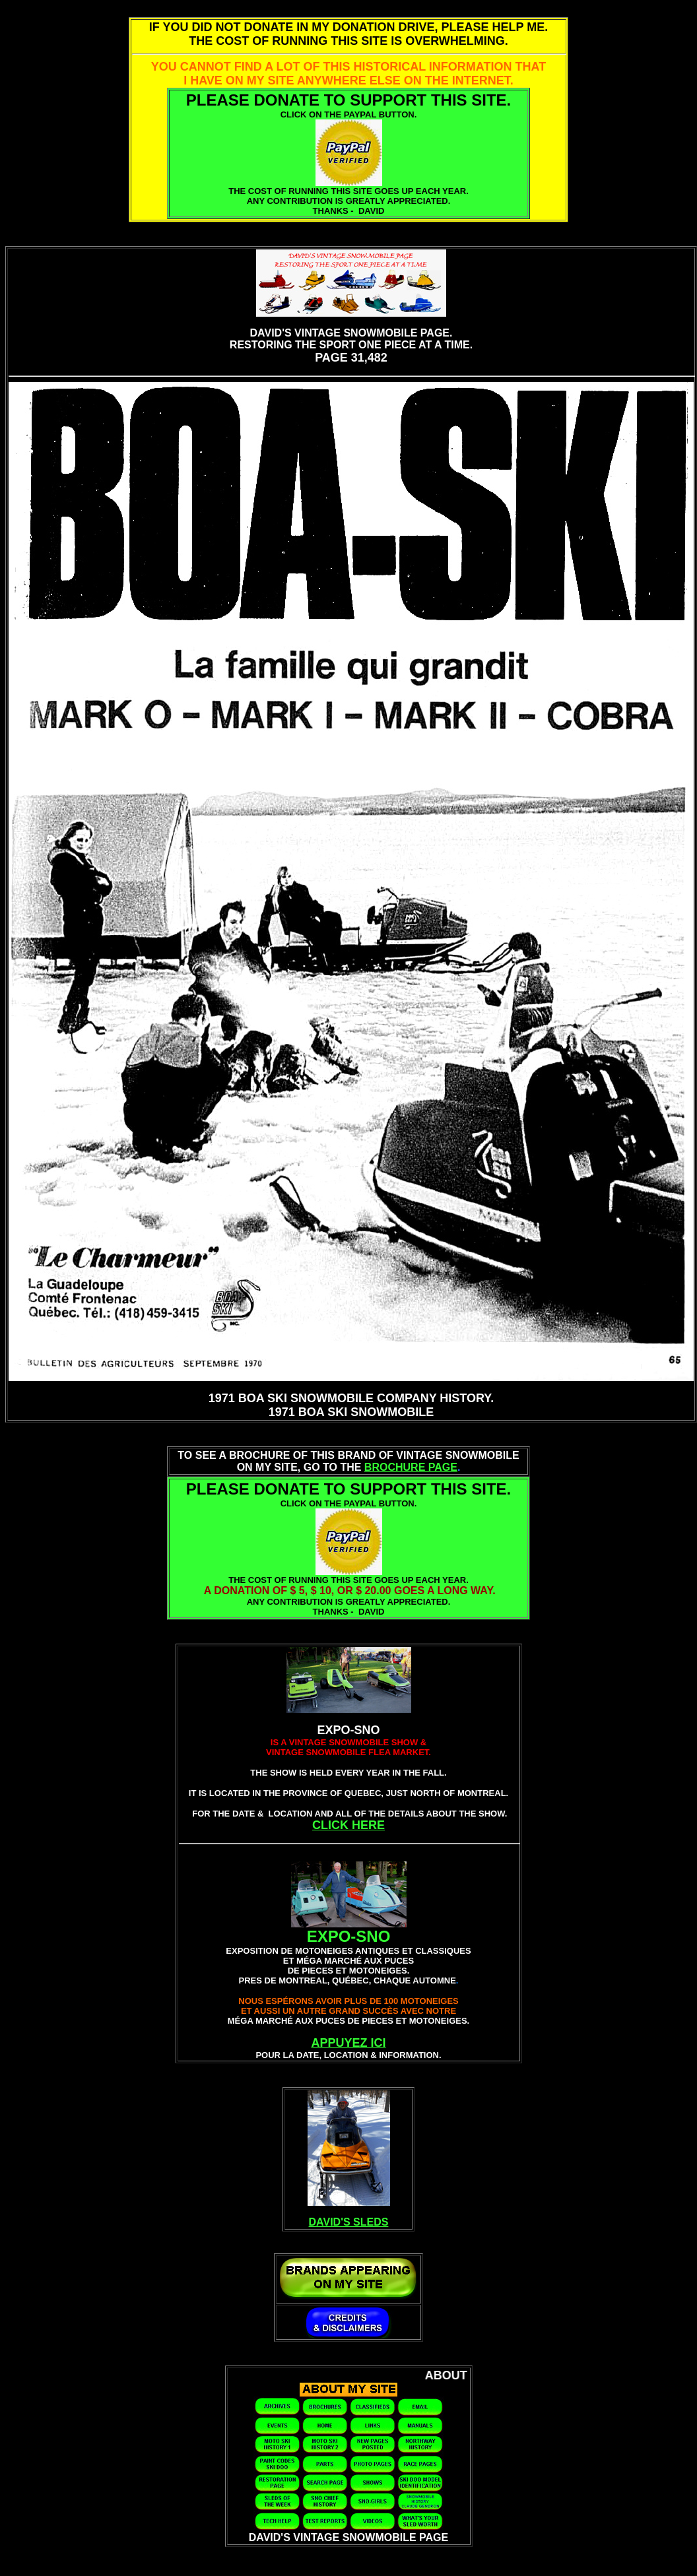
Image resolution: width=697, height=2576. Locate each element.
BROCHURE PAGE (410, 1467)
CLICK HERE (348, 1825)
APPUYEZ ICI (348, 2042)
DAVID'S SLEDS (349, 2222)
